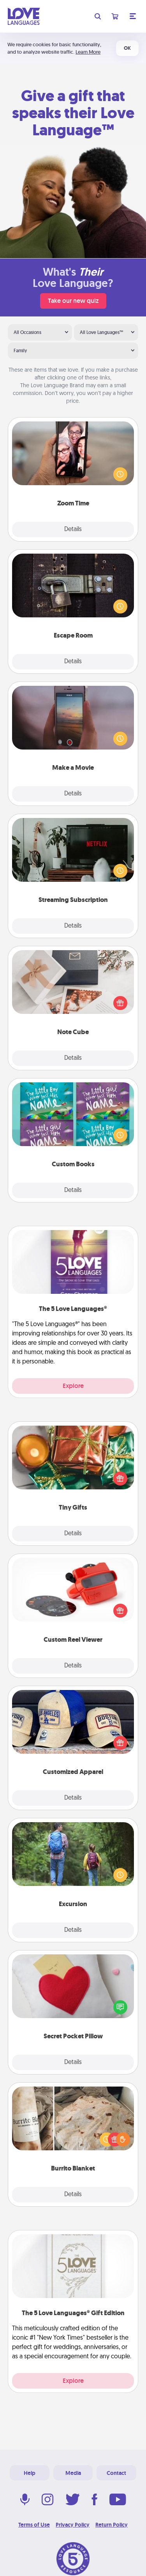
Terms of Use (34, 2524)
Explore (73, 1386)
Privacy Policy (73, 2524)
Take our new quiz (73, 301)
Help (29, 2472)
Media (73, 2472)
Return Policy (111, 2524)
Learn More (88, 52)
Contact (116, 2472)
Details (73, 529)
